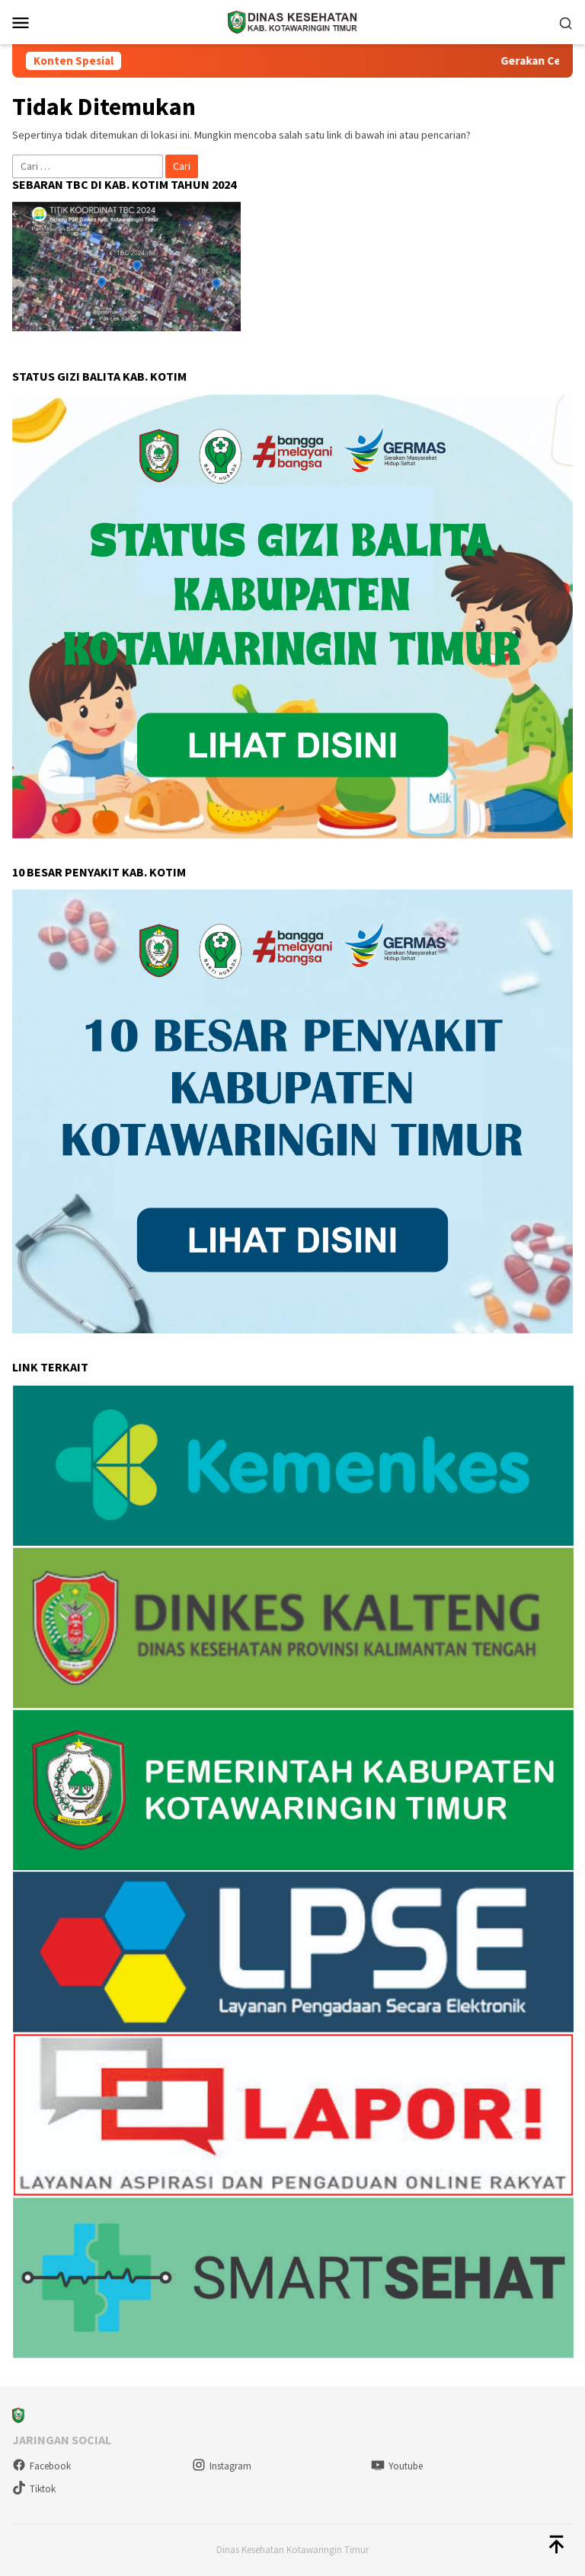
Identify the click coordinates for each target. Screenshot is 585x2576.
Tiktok (34, 2488)
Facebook (41, 2465)
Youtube (397, 2465)
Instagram (221, 2465)
